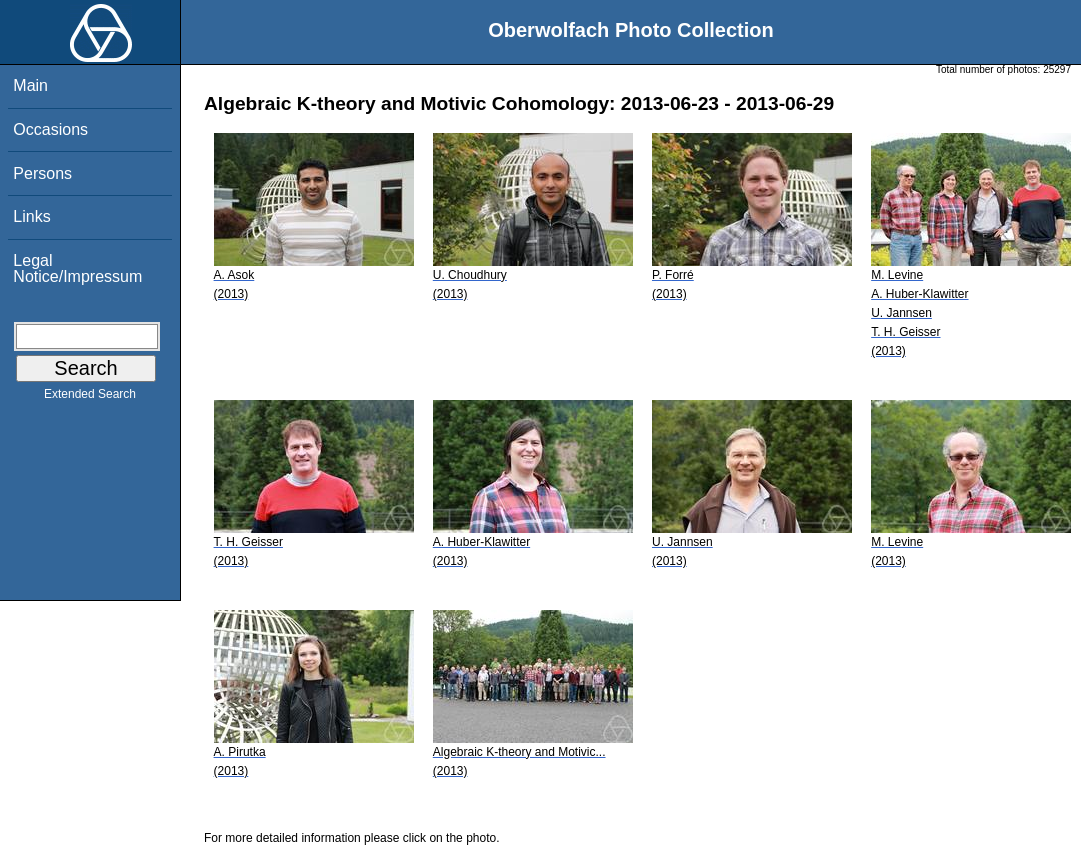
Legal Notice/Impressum (77, 268)
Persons (42, 173)
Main (30, 85)
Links (31, 216)
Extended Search (90, 398)
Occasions (50, 129)
